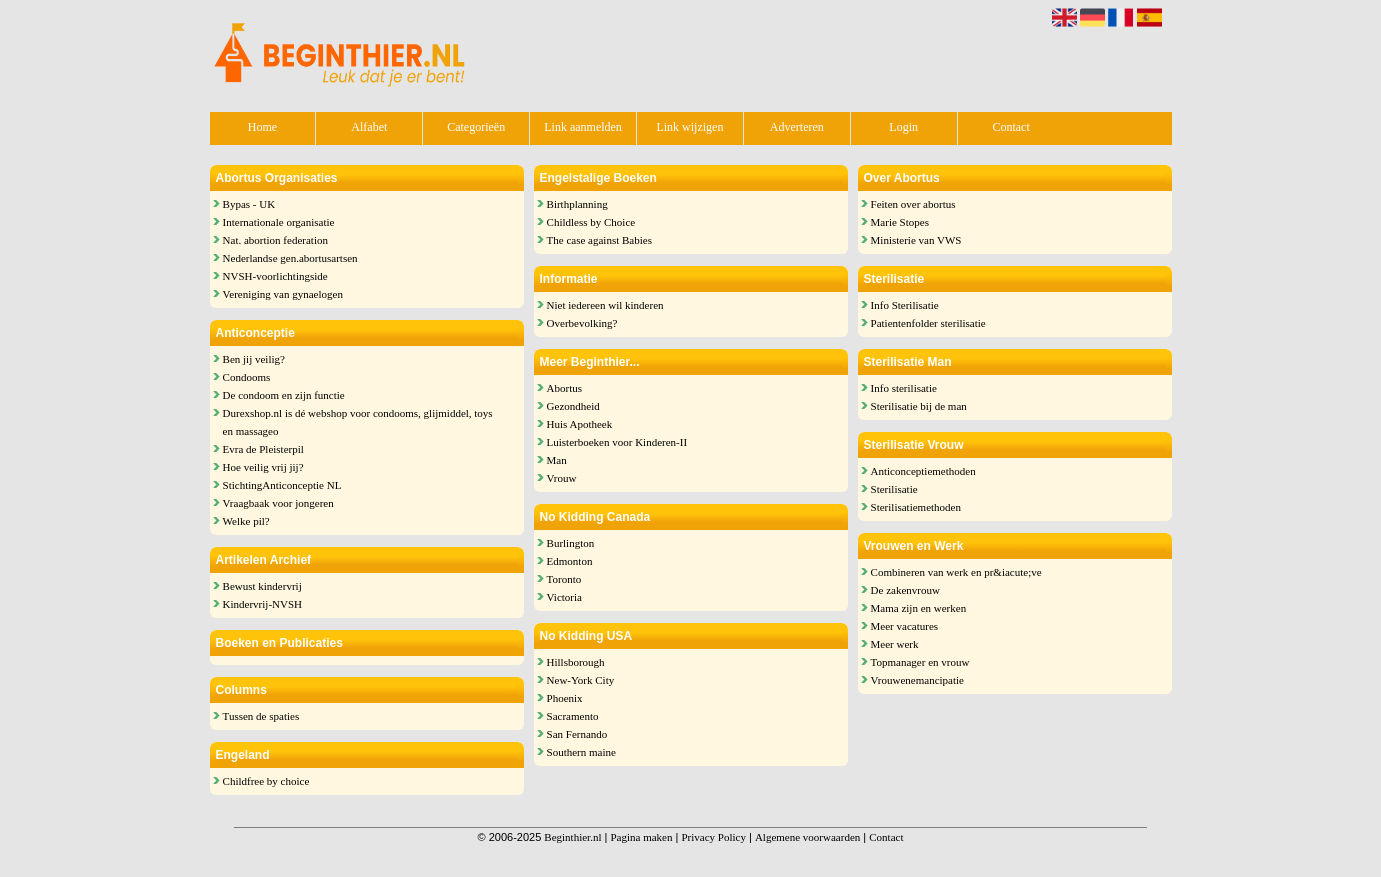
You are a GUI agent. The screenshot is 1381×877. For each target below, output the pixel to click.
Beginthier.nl (572, 837)
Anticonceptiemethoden (923, 471)
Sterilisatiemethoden (916, 507)
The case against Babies (599, 240)
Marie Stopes (900, 222)
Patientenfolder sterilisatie (928, 323)
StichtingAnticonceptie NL (282, 485)
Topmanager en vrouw (920, 662)
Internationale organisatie (279, 222)
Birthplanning (577, 204)
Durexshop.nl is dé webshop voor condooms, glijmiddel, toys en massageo (358, 422)
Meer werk (895, 644)
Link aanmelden (583, 127)
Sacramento (573, 716)
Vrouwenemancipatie (917, 680)
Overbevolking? (582, 323)
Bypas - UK (249, 204)
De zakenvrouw (905, 590)
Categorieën (476, 127)
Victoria (564, 597)
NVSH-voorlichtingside (275, 276)
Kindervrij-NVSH (262, 604)
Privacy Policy (713, 837)
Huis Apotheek (580, 424)
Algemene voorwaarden (807, 837)
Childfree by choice (266, 781)
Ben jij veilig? (254, 359)
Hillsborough (576, 662)
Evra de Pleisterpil (263, 449)
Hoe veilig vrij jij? (263, 467)
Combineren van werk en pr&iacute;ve (956, 572)
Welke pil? (246, 521)
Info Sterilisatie (905, 305)
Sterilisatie (894, 489)
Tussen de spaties (261, 716)
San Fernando (577, 734)
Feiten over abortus (913, 204)
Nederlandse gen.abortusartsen (290, 258)
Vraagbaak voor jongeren (278, 503)
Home (262, 127)
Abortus (564, 388)
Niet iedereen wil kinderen (605, 305)
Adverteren (797, 127)
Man (557, 460)
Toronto (564, 579)
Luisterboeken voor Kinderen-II (617, 442)
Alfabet (369, 127)
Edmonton (570, 561)
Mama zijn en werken (919, 608)
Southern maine (581, 752)
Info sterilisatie (904, 388)
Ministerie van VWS (916, 240)
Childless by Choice (591, 222)
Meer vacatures (905, 626)
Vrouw (562, 478)
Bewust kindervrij (262, 586)
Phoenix (565, 698)
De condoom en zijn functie (284, 395)
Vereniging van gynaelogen (283, 294)
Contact (1010, 127)
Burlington (571, 543)
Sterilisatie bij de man (919, 406)
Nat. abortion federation (275, 240)
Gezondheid (573, 406)
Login (903, 127)
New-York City (581, 680)
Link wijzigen (689, 127)
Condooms (247, 377)
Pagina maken (641, 837)
